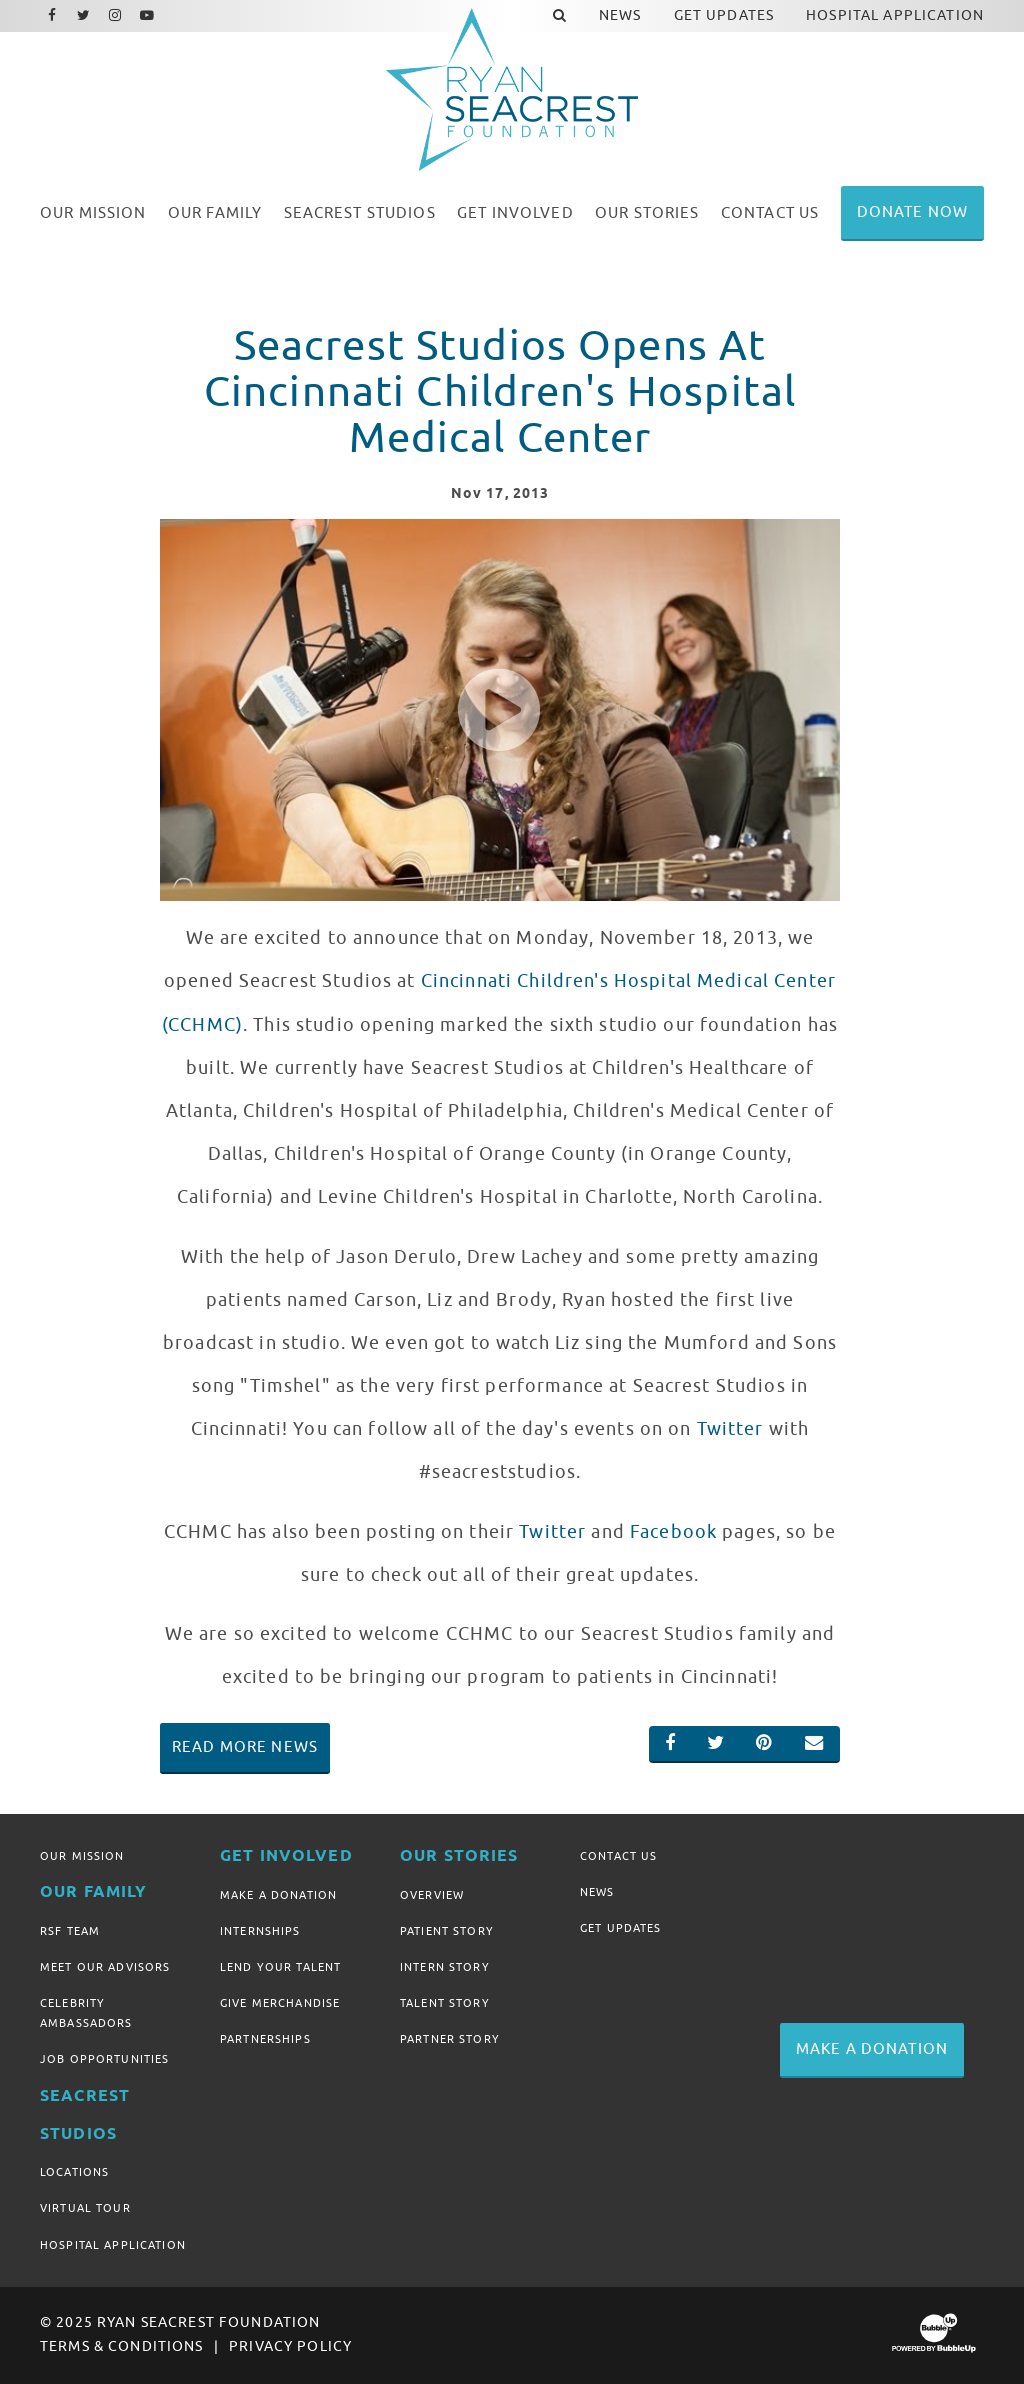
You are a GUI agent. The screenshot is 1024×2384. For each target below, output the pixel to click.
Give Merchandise (280, 2003)
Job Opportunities (104, 2059)
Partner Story (450, 2039)
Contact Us (618, 1856)
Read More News (245, 1747)
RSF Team (70, 1931)
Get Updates (621, 1928)
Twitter (730, 1429)
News (597, 1892)
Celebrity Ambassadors (86, 2013)
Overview (432, 1895)
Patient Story (447, 1931)
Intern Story (445, 1967)
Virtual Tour (85, 2208)
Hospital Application (113, 2245)
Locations (74, 2172)
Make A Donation (278, 1895)
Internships (260, 1931)
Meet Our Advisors (105, 1967)
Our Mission (82, 1856)
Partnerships (265, 2039)
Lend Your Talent (280, 1967)
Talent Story (445, 2003)
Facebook (673, 1532)
